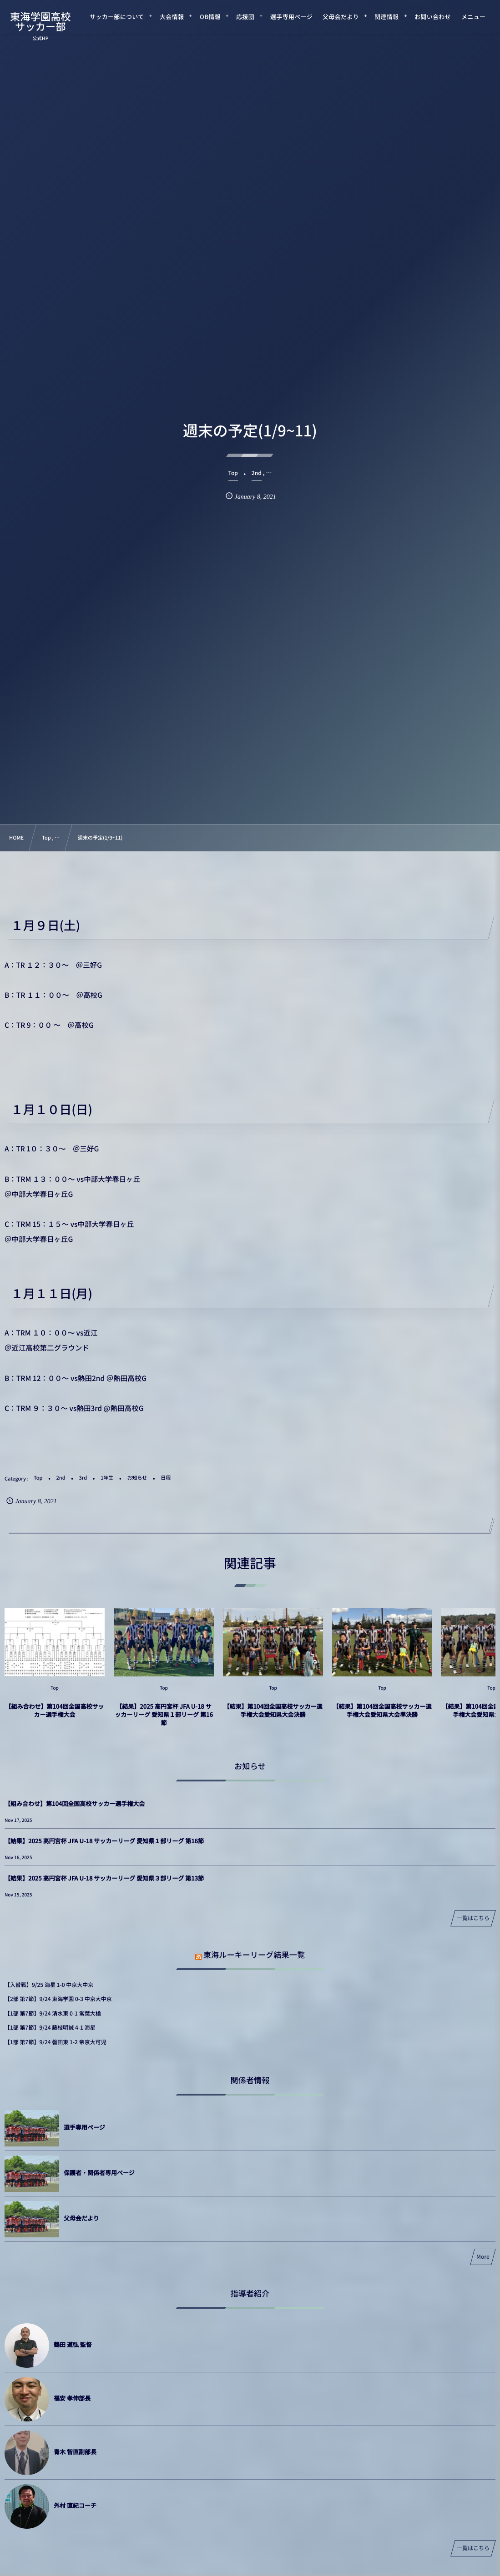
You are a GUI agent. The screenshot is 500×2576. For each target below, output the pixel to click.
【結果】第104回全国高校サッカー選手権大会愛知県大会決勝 (272, 1718)
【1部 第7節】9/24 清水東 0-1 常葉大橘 (53, 2013)
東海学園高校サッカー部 (40, 21)
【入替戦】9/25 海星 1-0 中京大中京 (49, 1985)
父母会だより (81, 2218)
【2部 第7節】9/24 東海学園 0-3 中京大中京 (58, 1999)
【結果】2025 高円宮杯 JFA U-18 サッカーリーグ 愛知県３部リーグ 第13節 (104, 1878)
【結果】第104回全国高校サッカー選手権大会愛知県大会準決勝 (382, 1718)
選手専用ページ (84, 2127)
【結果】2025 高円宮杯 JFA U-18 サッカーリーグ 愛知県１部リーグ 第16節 (164, 1722)
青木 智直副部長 (75, 2451)
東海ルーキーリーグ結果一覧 (254, 1954)
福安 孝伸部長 (72, 2398)
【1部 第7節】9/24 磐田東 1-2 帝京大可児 (55, 2042)
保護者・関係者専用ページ (99, 2172)
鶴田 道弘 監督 (73, 2344)
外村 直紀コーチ (75, 2505)
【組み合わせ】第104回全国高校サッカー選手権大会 (54, 1718)
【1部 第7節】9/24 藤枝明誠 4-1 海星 (50, 2027)
